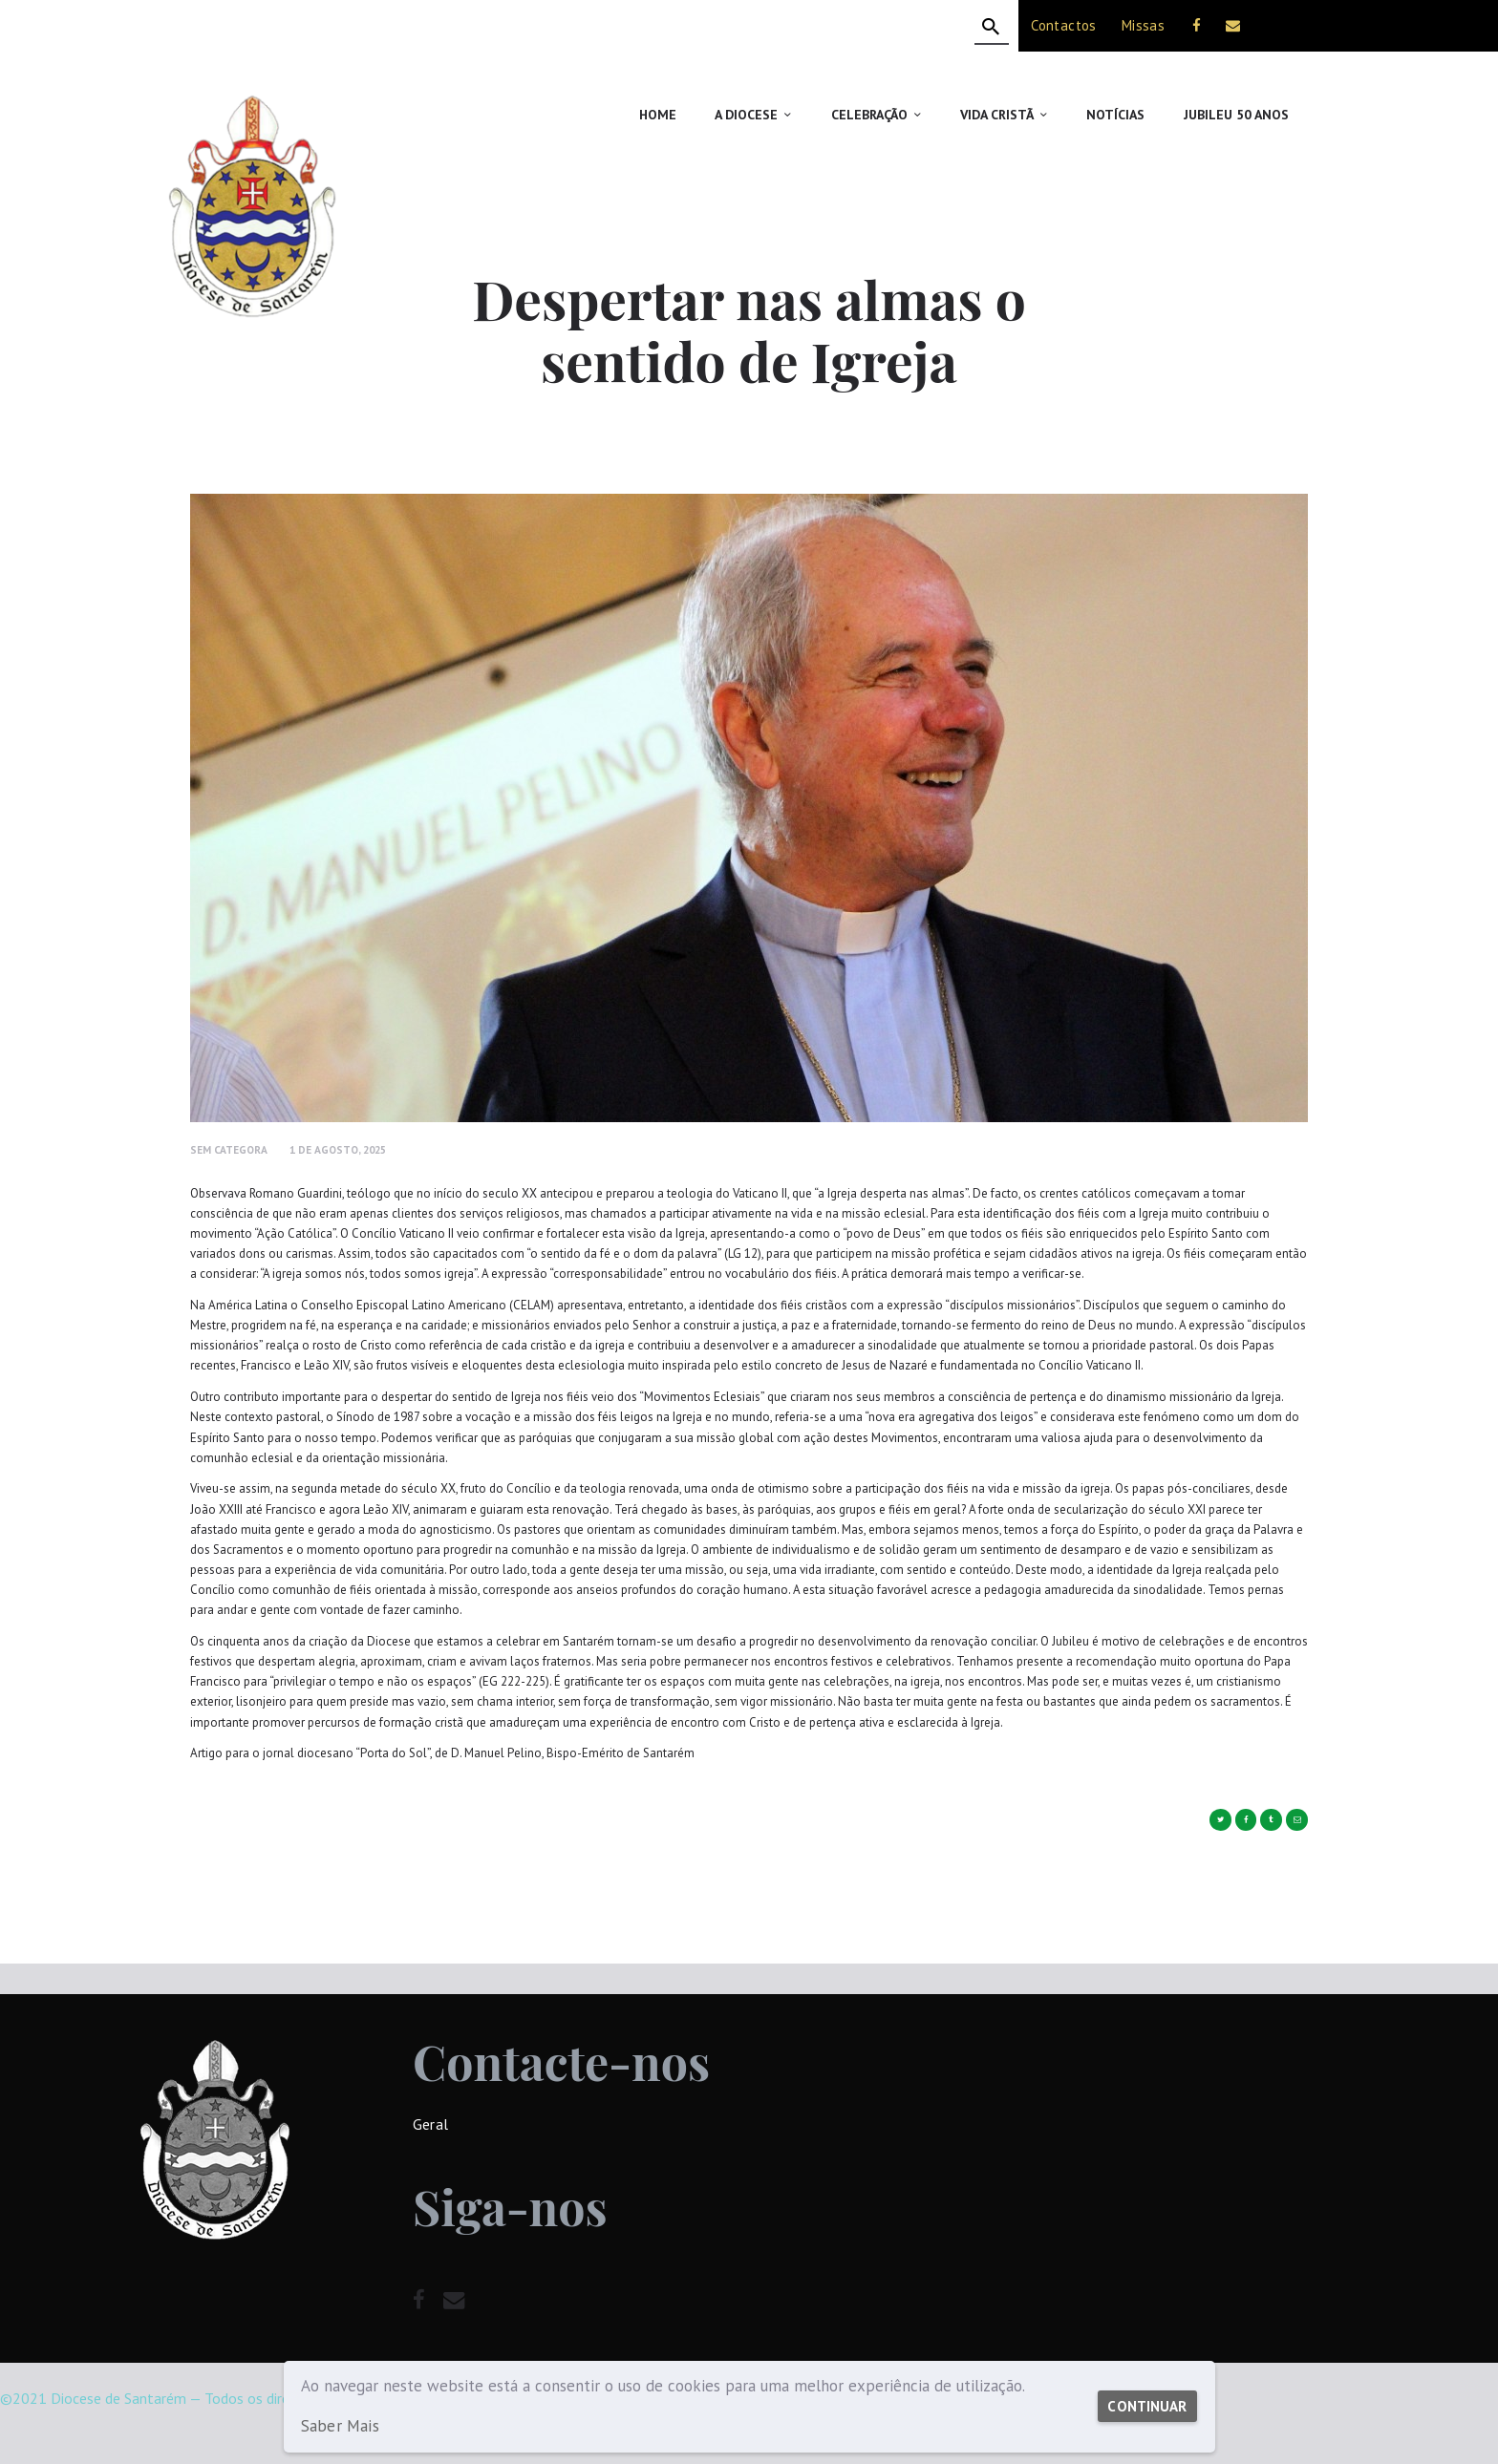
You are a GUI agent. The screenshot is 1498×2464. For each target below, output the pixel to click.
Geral (430, 2124)
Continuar (1143, 2397)
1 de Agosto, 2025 (337, 1149)
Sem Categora (229, 1149)
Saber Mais (339, 2426)
